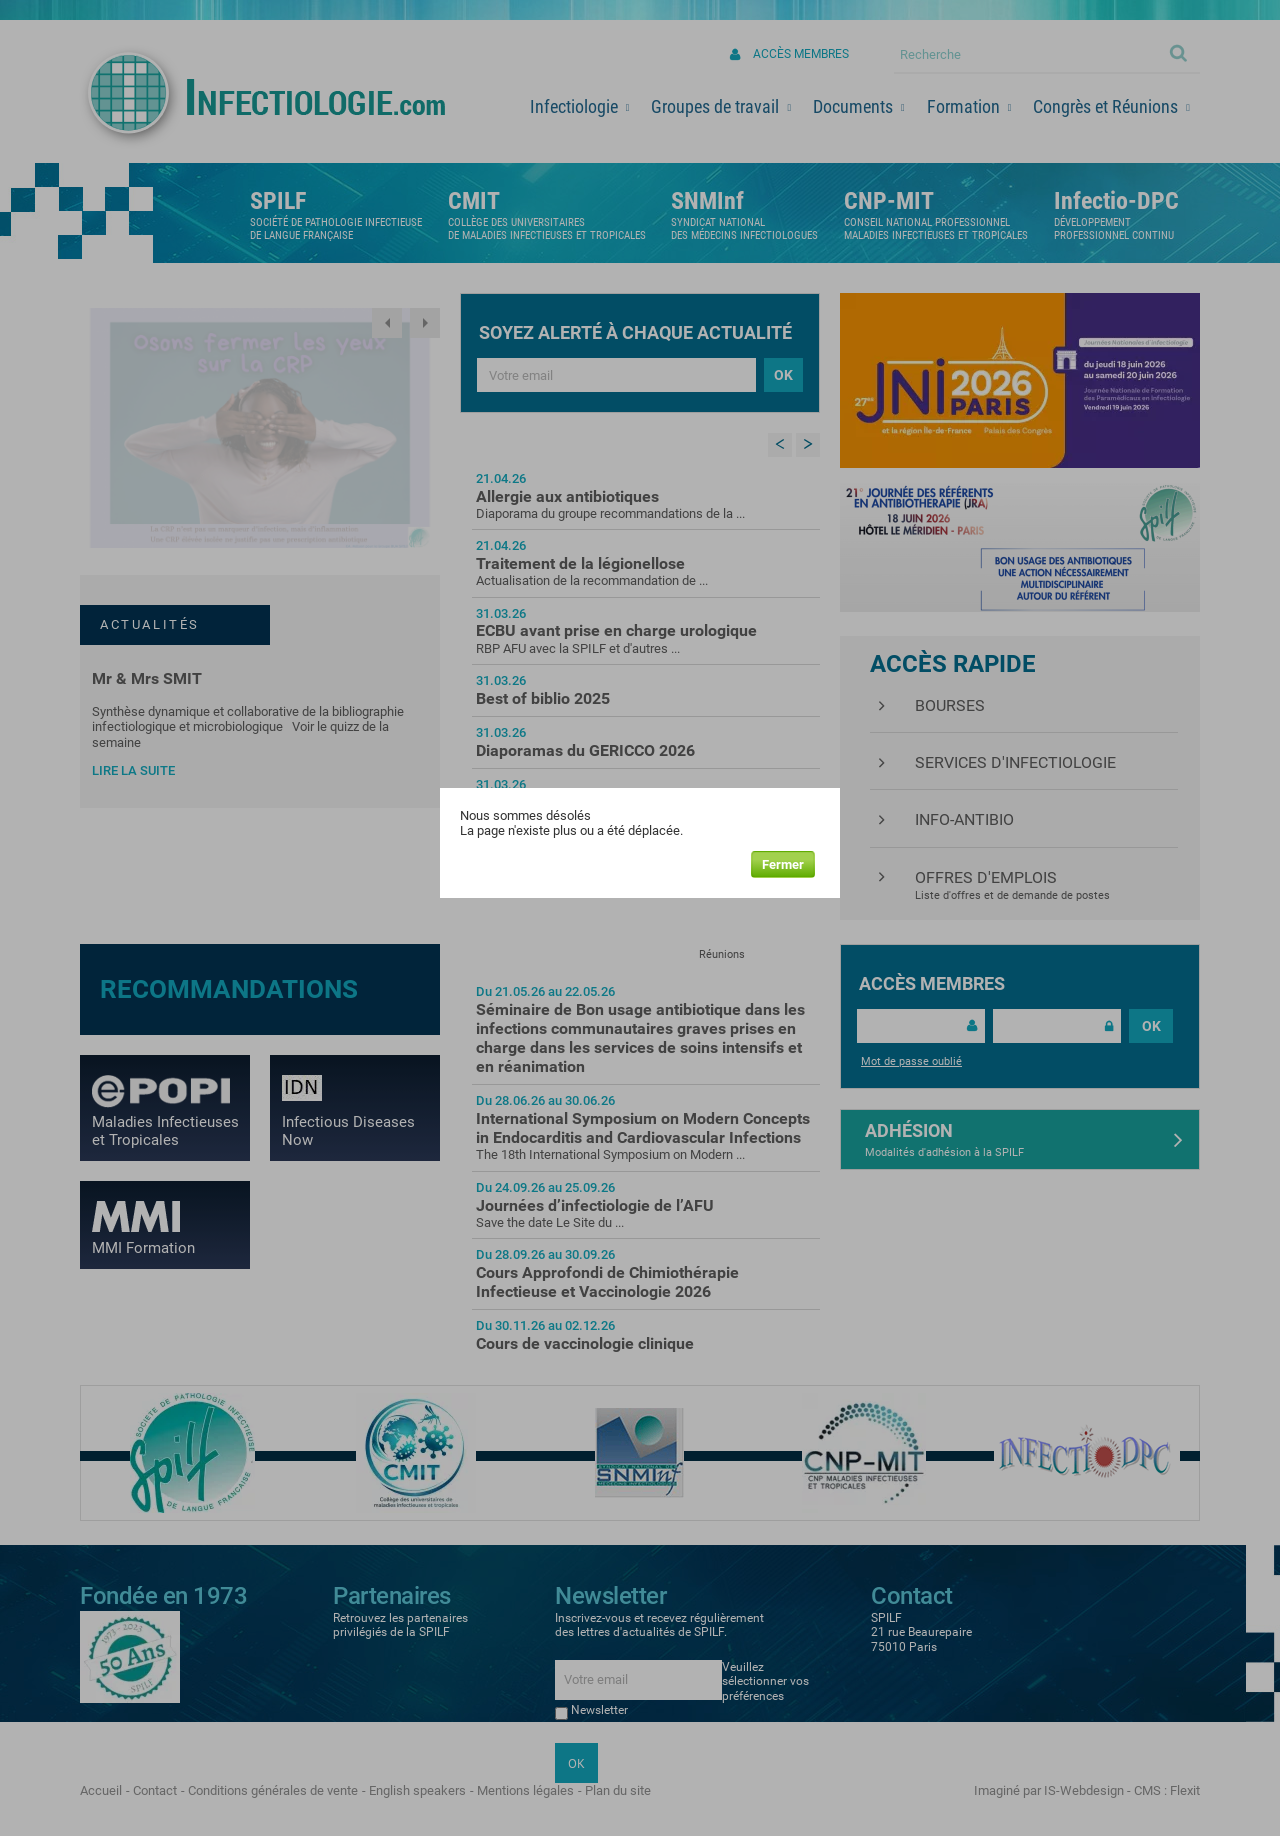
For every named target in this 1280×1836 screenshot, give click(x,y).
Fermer (783, 864)
